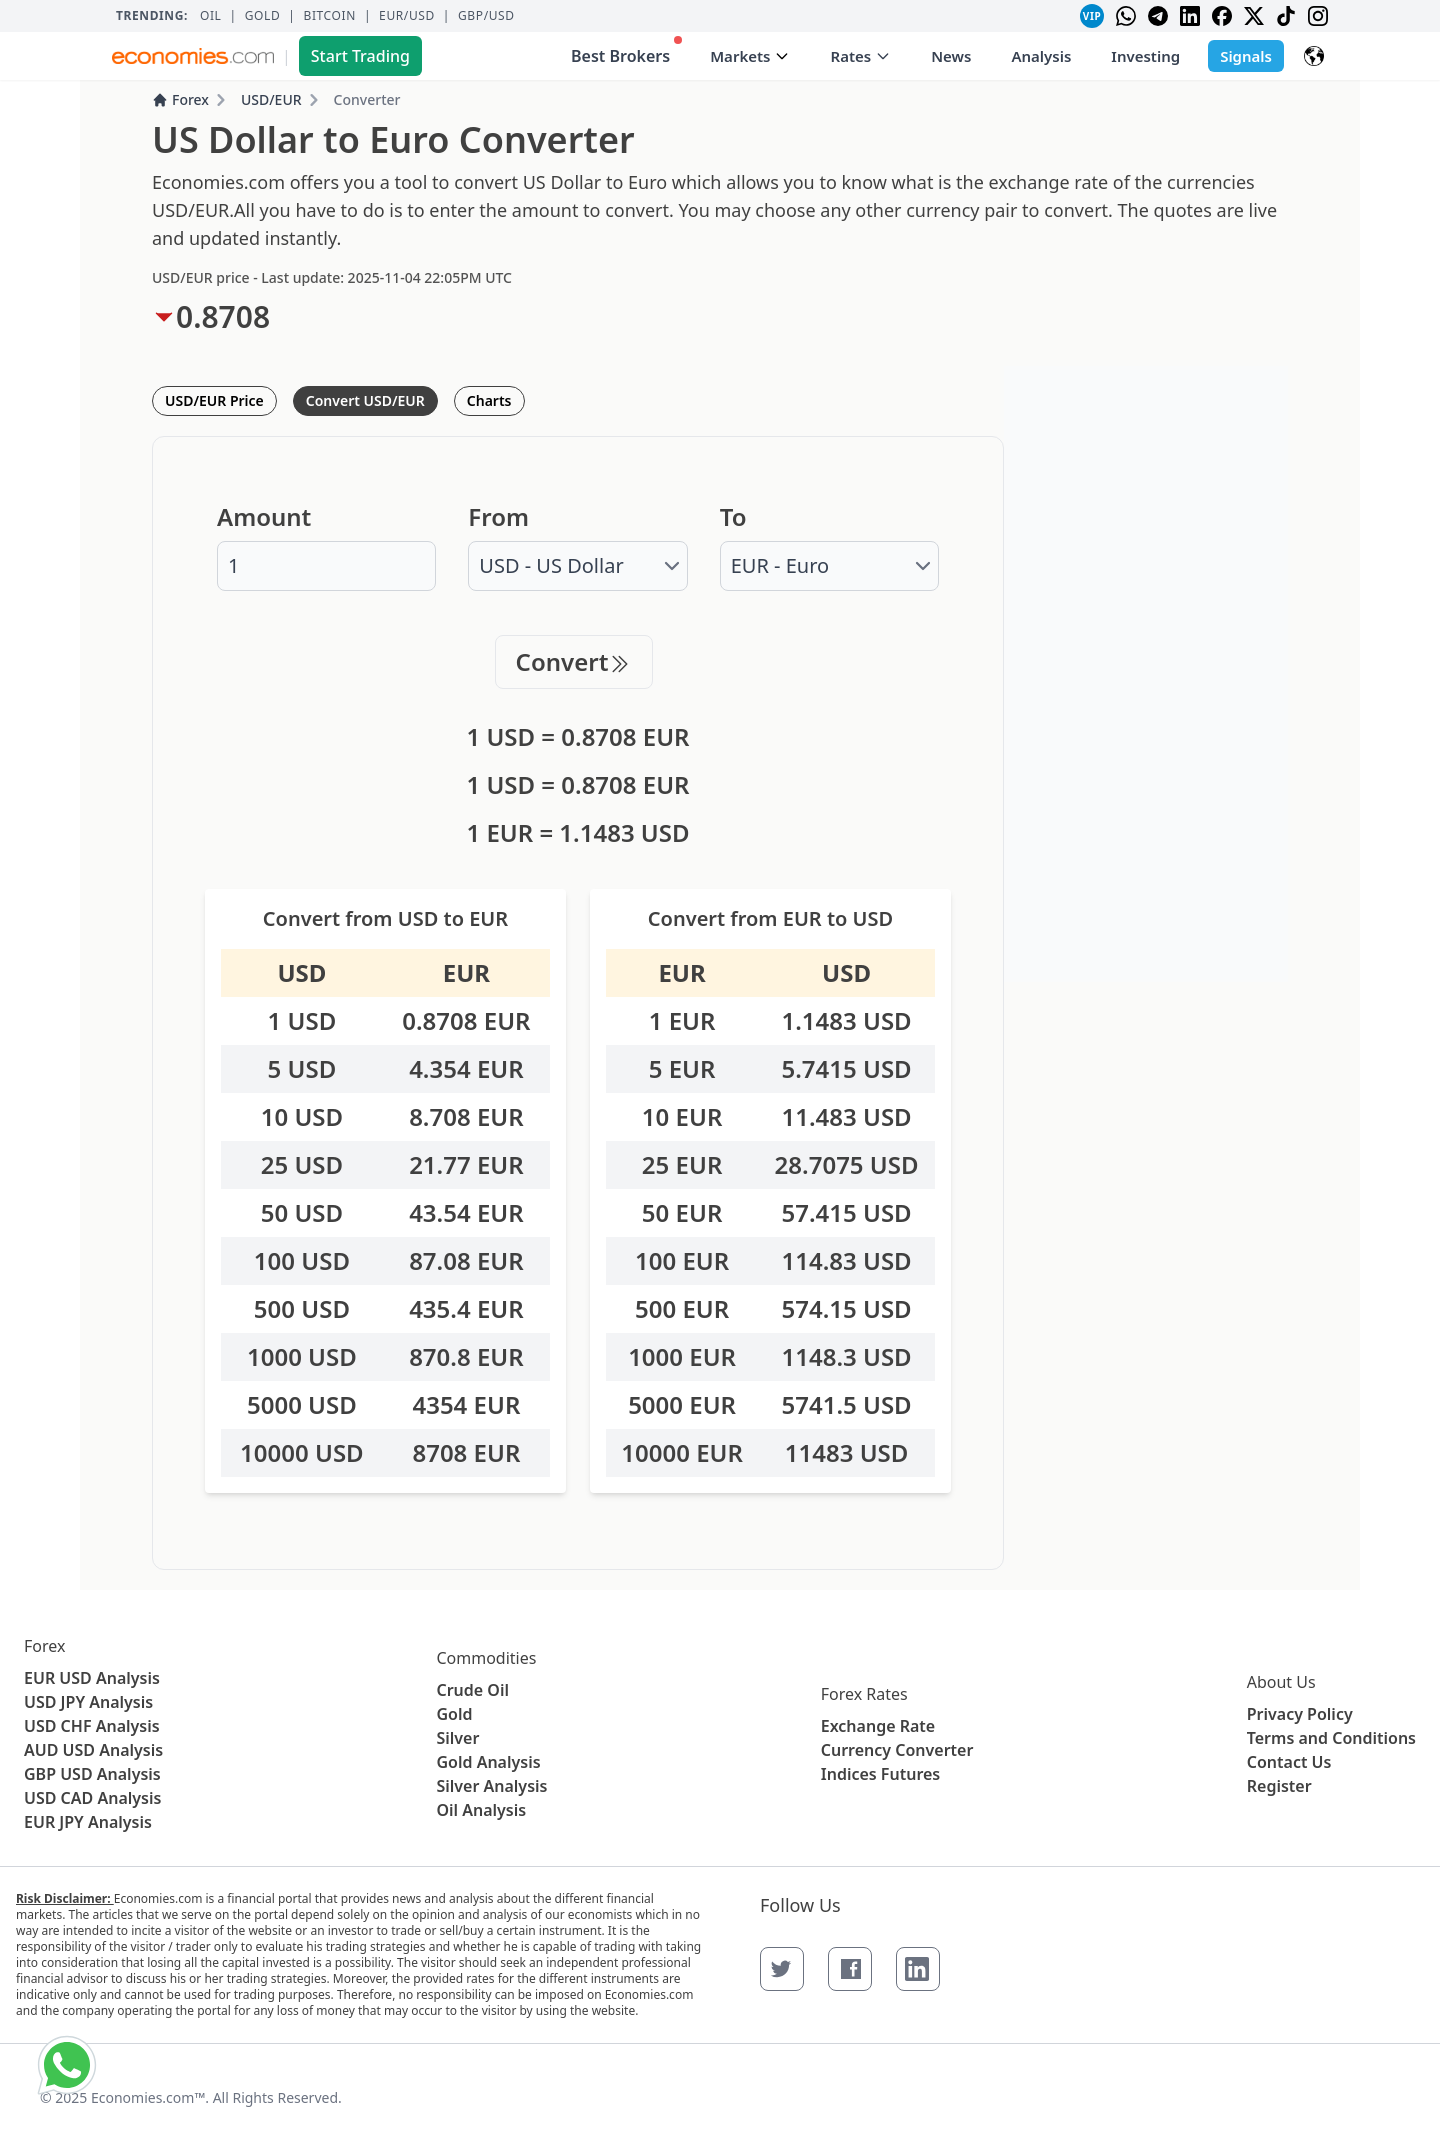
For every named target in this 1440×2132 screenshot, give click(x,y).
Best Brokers (626, 51)
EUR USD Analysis (92, 1678)
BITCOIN (329, 16)
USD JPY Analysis (88, 1702)
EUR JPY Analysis (88, 1822)
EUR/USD (407, 16)
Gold (263, 16)
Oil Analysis (481, 1810)
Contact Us (1289, 1762)
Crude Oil (472, 1690)
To (733, 517)
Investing (1145, 56)
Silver (457, 1738)
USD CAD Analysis (92, 1798)
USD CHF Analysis (92, 1726)
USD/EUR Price (214, 400)
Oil (211, 16)
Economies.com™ (148, 2097)
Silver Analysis (491, 1786)
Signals (1246, 56)
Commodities (486, 1658)
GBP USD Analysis (92, 1774)
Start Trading (360, 56)
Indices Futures (881, 1774)
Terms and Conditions (1331, 1738)
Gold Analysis (488, 1762)
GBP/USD (486, 16)
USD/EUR (271, 99)
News (951, 56)
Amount (264, 517)
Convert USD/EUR (365, 400)
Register (1279, 1786)
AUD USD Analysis (93, 1750)
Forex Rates (864, 1694)
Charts (489, 400)
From (498, 517)
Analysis (1041, 56)
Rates (860, 56)
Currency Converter (897, 1750)
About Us (1281, 1682)
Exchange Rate (878, 1726)
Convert (574, 661)
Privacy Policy (1300, 1714)
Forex (180, 99)
